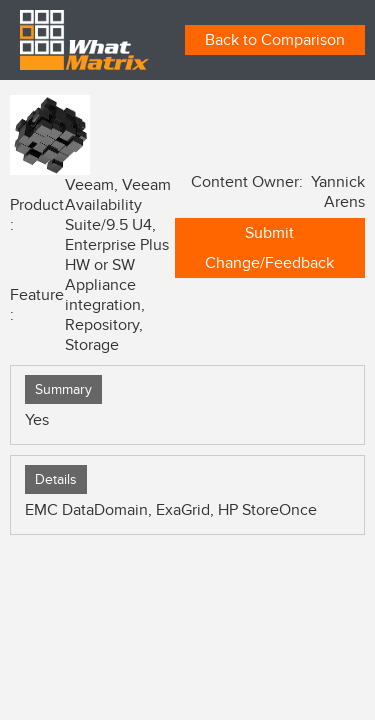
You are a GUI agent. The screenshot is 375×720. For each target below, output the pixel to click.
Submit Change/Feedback (269, 248)
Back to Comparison (275, 40)
